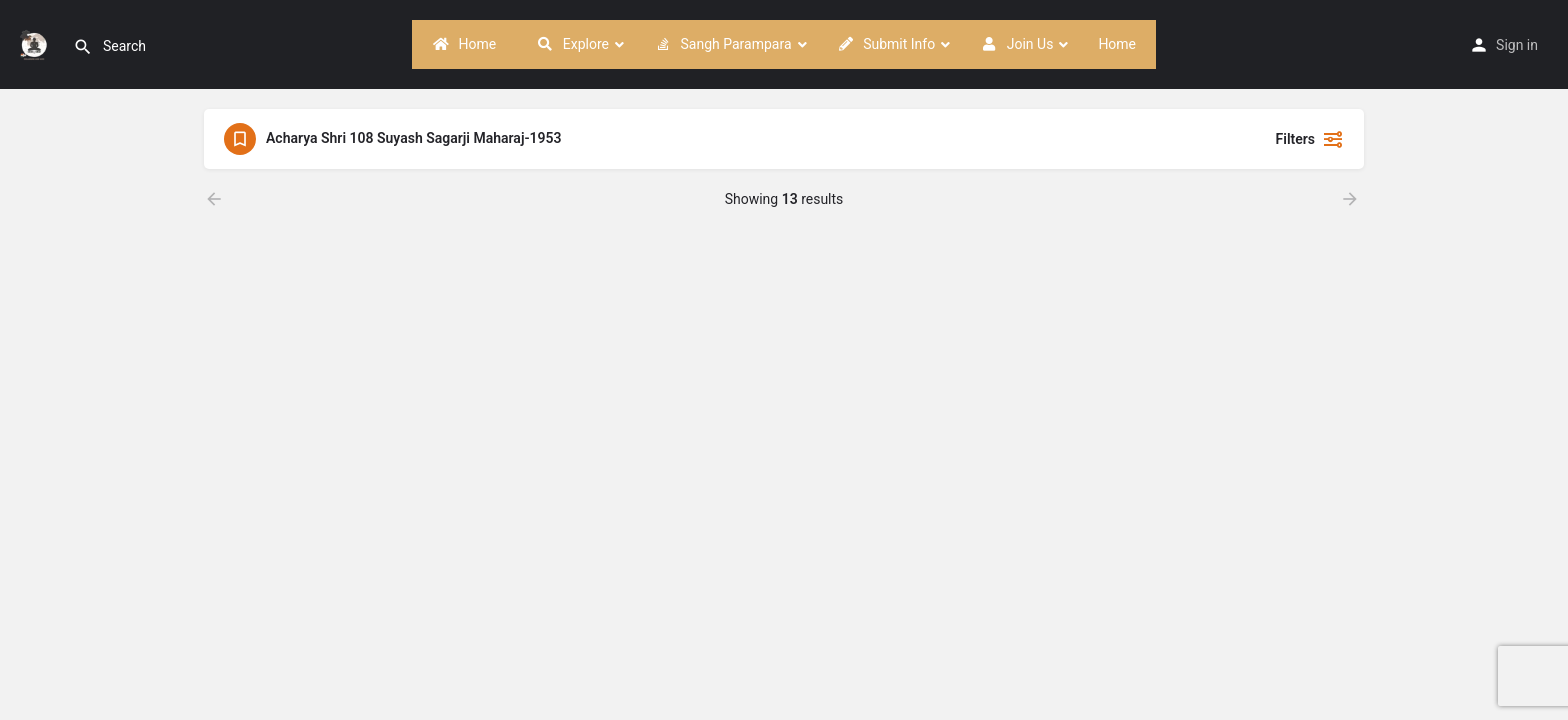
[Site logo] (36, 43)
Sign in (1517, 45)
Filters (1310, 139)
